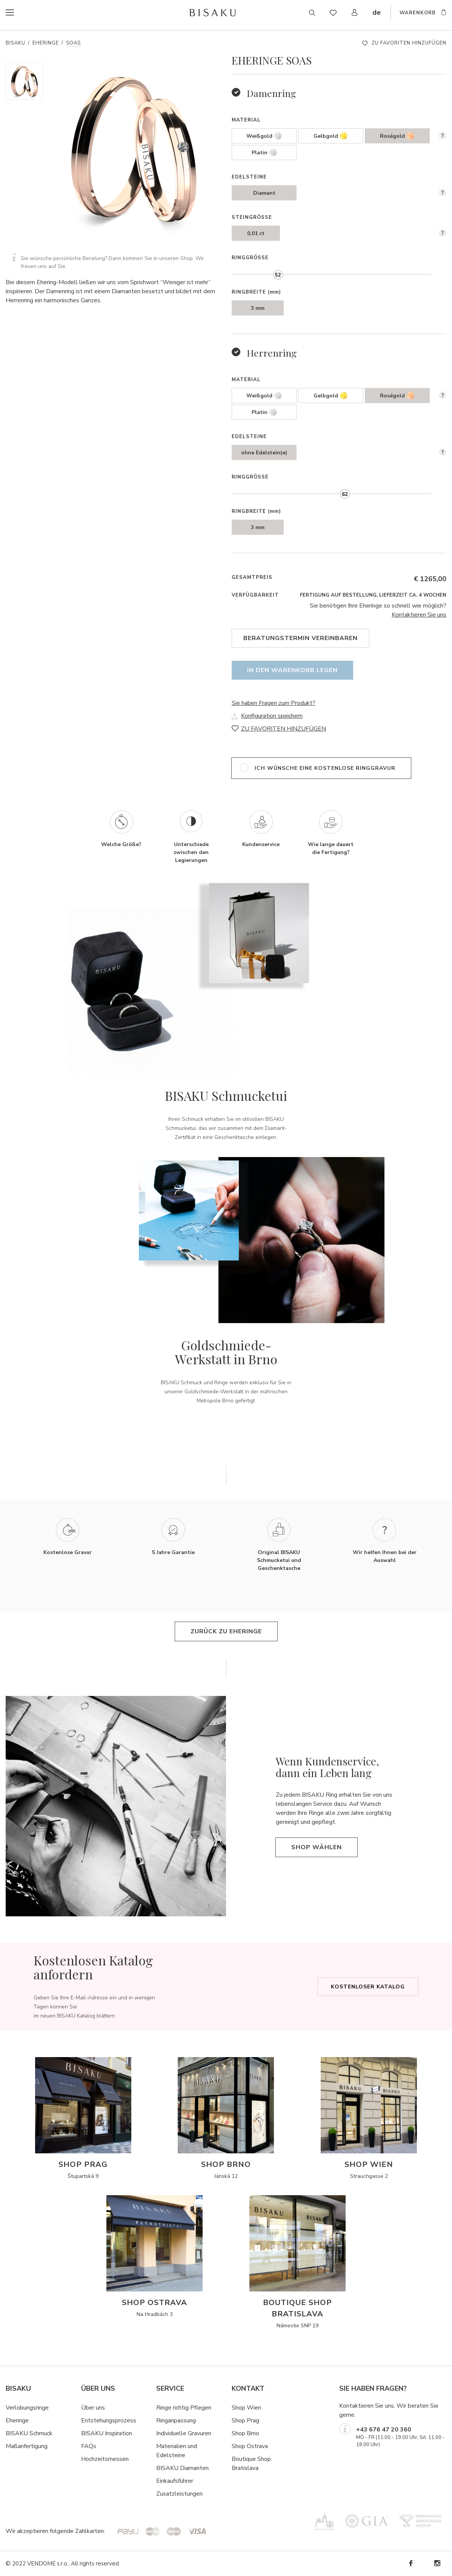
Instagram (436, 2563)
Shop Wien (246, 2408)
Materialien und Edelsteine (176, 2450)
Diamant (264, 193)
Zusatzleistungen (179, 2494)
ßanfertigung (31, 2446)
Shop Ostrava (250, 2446)
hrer (188, 2481)
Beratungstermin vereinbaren (300, 638)
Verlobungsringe (27, 2408)
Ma (10, 2446)
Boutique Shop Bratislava (251, 2463)
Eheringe (45, 43)
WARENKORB (418, 13)
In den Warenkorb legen (292, 670)
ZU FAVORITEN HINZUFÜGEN (409, 43)
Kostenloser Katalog (368, 1986)
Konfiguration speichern (272, 716)
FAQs (88, 2446)
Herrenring (272, 352)
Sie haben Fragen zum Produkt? (273, 703)
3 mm (257, 308)
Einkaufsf (168, 2481)
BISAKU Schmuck (29, 2433)
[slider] (278, 275)
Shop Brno (245, 2433)
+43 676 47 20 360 (383, 2429)
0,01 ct (255, 233)
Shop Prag (245, 2420)
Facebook (410, 2563)
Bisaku (15, 43)
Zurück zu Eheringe (226, 1631)
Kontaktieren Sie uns (419, 615)
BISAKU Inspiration (106, 2433)
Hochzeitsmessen (105, 2459)
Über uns (93, 2408)
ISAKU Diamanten (184, 2468)
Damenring (271, 93)
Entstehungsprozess (108, 2420)
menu (25, 12)
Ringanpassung (176, 2420)
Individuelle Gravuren (183, 2433)
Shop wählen (316, 1847)
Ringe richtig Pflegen (183, 2408)
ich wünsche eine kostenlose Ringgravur (325, 768)
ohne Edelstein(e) (264, 452)
